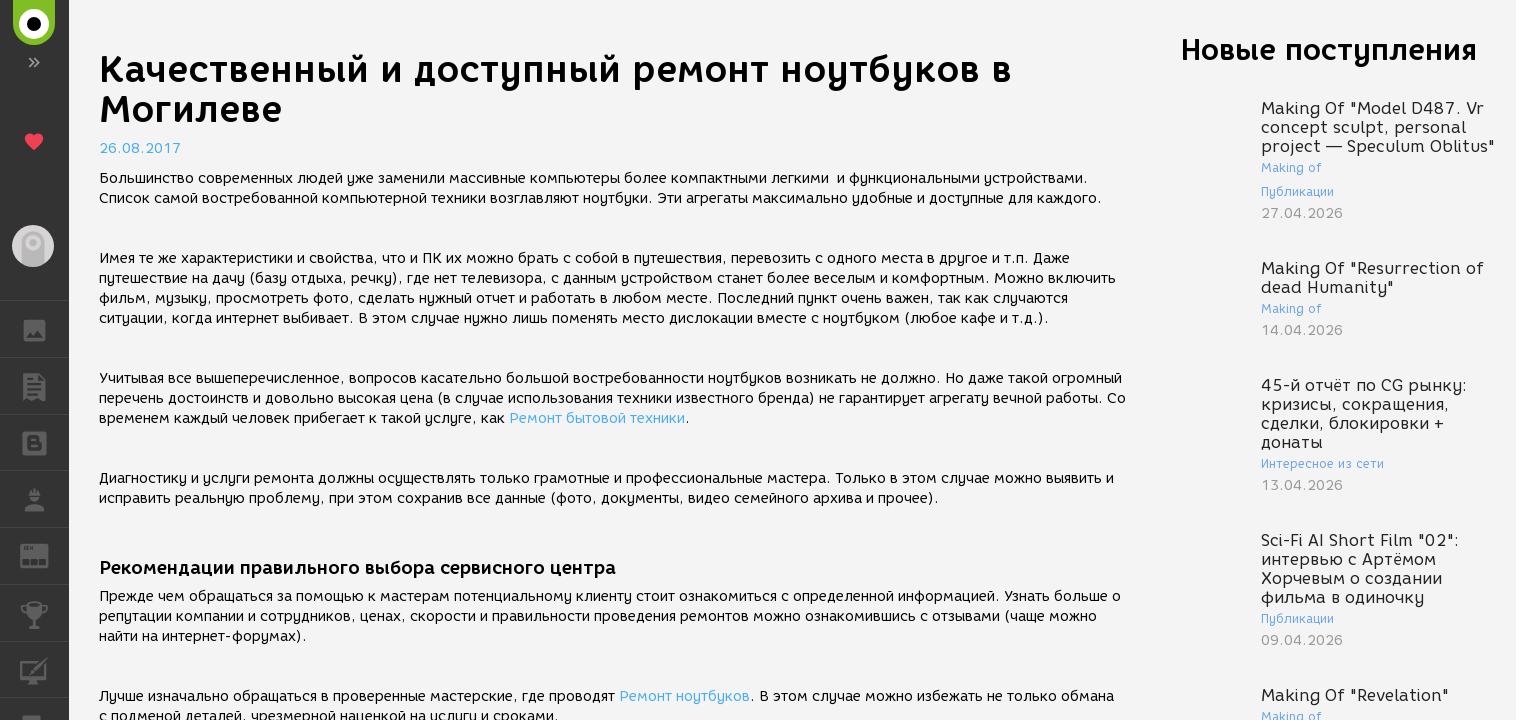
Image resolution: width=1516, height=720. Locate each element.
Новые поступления (1329, 49)
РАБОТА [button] (44, 499)
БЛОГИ (44, 441)
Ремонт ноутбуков (684, 696)
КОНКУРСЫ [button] (44, 613)
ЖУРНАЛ (44, 554)
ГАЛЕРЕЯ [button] (44, 329)
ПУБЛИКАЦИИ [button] (44, 386)
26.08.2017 (140, 148)
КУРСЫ (44, 668)
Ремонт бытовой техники (597, 418)
